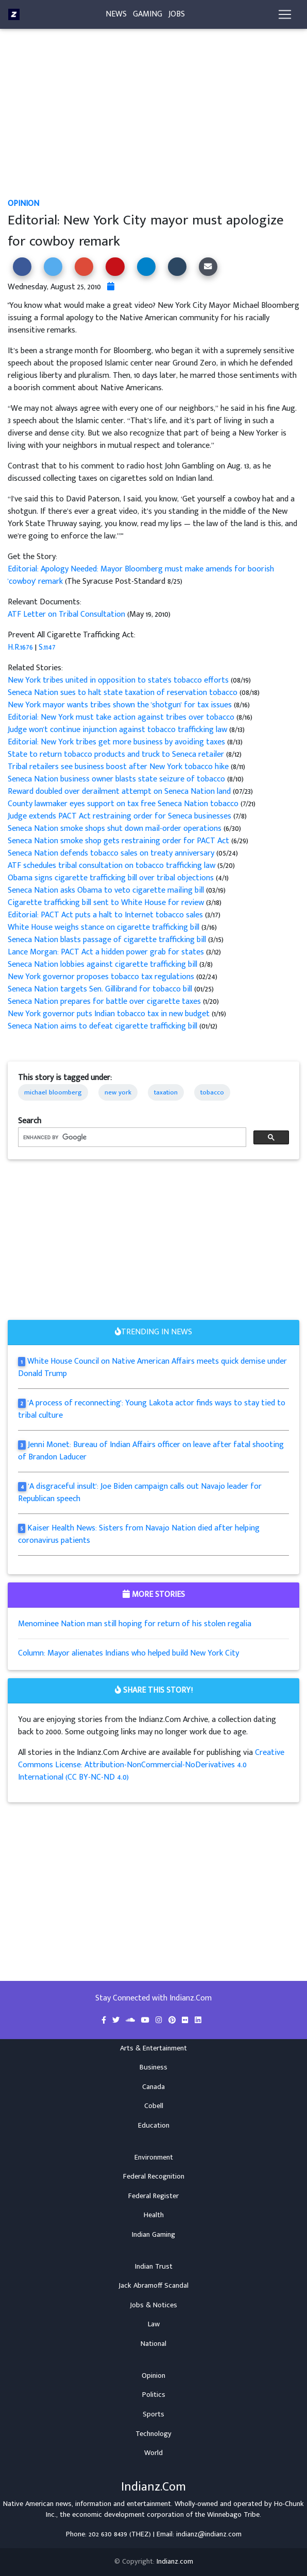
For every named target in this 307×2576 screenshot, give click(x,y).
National (153, 2344)
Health (154, 2215)
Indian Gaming (153, 2235)
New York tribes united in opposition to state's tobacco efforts (118, 680)
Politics (153, 2395)
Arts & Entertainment (153, 2048)
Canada (153, 2087)
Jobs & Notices (153, 2305)
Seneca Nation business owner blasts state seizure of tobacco (117, 779)
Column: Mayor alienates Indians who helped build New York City (128, 1653)
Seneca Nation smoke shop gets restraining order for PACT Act (119, 841)
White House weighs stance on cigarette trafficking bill (104, 927)
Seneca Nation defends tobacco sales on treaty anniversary (111, 853)
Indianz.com (175, 2561)
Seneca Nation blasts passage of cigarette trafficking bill (108, 940)
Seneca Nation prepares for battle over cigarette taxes (105, 1001)
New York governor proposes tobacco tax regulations (101, 977)
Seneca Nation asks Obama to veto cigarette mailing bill (106, 890)
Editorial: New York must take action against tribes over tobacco (122, 717)
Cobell (153, 2106)
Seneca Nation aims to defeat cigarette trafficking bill (102, 1026)
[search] (131, 1137)
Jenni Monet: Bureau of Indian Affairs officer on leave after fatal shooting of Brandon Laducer (151, 1451)
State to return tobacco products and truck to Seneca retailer (117, 754)
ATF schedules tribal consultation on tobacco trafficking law (112, 866)
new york (118, 1092)
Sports (153, 2414)
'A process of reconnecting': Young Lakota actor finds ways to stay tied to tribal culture (151, 1409)
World (153, 2453)
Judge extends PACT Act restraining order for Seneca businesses (120, 816)
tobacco (212, 1092)
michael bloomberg (53, 1092)
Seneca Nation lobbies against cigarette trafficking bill (103, 964)
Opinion (23, 204)
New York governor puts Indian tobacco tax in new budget (110, 1014)
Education (153, 2125)
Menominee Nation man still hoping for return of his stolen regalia (134, 1624)
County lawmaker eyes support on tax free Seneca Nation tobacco (124, 804)
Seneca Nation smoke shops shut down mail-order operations (116, 829)
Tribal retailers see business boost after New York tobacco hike (119, 767)
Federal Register (153, 2196)
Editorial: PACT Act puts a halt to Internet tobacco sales (106, 915)
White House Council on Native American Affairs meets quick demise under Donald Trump (152, 1367)
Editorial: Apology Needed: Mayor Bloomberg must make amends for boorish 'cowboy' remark (141, 575)
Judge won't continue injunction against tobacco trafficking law (118, 730)
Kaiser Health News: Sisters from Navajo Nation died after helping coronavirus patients (139, 1534)
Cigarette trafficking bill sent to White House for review (107, 903)
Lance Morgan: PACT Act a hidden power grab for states (107, 952)
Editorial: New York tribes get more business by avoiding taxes (117, 742)
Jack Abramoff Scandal (153, 2285)
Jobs (176, 14)
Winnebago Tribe (233, 2515)
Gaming (147, 14)
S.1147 (47, 647)
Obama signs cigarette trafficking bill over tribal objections (112, 878)
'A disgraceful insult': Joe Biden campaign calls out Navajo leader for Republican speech (140, 1493)
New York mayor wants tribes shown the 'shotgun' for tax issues (121, 705)
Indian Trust (154, 2266)
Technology (153, 2434)
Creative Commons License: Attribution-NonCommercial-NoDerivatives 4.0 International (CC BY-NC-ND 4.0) (151, 1765)
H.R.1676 (20, 647)
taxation (166, 1092)
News (116, 14)
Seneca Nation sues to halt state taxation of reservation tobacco (122, 693)
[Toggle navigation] (285, 14)
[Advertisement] (153, 121)
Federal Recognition (153, 2176)
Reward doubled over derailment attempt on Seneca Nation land (119, 791)
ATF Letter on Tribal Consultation (66, 614)
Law (154, 2324)
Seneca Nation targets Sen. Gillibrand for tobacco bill (100, 989)
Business (153, 2067)
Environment (153, 2157)
